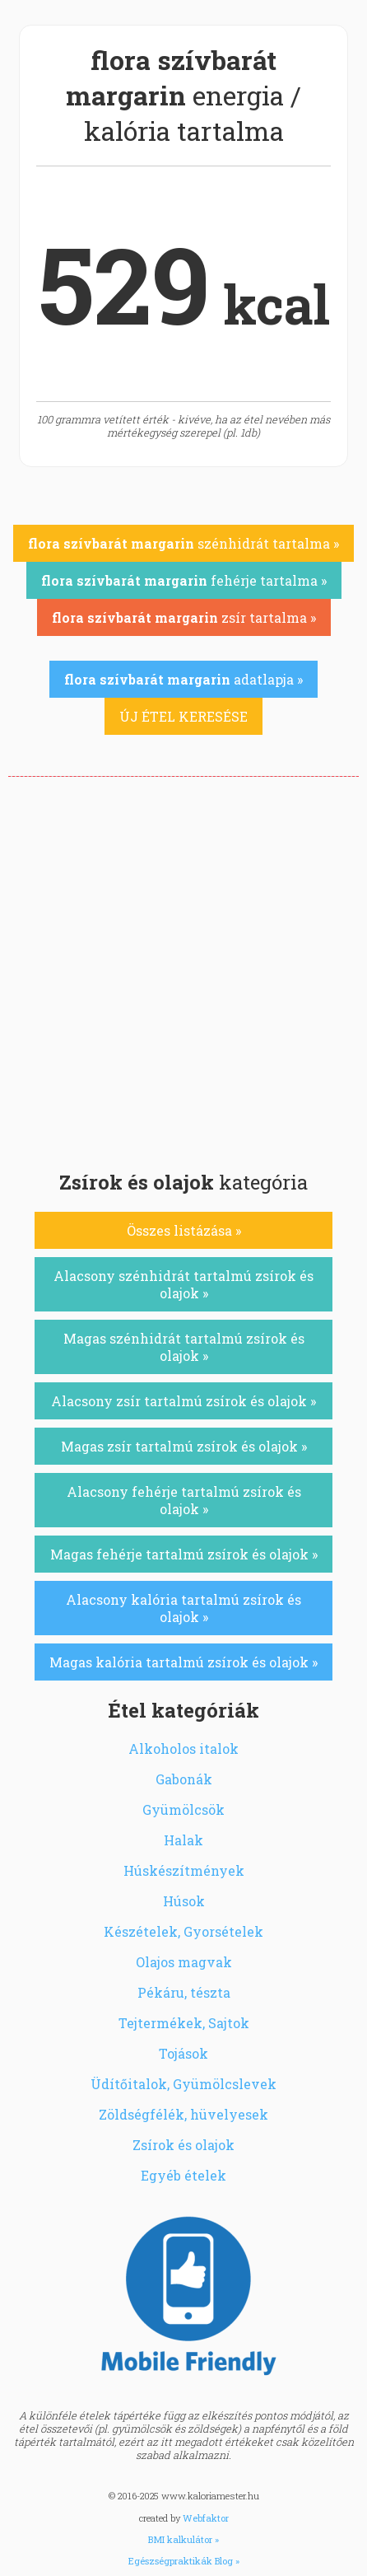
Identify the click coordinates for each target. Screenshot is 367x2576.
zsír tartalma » (184, 617)
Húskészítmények (183, 1870)
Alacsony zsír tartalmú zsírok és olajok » (183, 1401)
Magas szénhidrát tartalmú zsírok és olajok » (183, 1347)
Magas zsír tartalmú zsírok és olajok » (184, 1446)
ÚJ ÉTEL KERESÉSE (183, 716)
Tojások (183, 2053)
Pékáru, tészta (183, 1992)
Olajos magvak (184, 1962)
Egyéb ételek (183, 2175)
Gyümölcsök (183, 1809)
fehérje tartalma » (184, 580)
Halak (183, 1840)
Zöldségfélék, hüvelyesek (183, 2114)
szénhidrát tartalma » (183, 543)
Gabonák (184, 1779)
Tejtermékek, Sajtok (183, 2022)
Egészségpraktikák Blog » (183, 2561)
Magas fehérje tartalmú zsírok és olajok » (184, 1554)
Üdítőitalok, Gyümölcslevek (183, 2083)
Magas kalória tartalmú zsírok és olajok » (183, 1662)
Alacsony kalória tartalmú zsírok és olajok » (183, 1608)
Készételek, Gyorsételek (183, 1931)
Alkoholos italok (183, 1748)
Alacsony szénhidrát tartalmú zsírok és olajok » (183, 1284)
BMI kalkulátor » (183, 2539)
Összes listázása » (184, 1230)
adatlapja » (183, 679)
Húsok (184, 1901)
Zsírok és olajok (183, 2144)
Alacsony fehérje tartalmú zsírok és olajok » (184, 1500)
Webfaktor (206, 2518)
